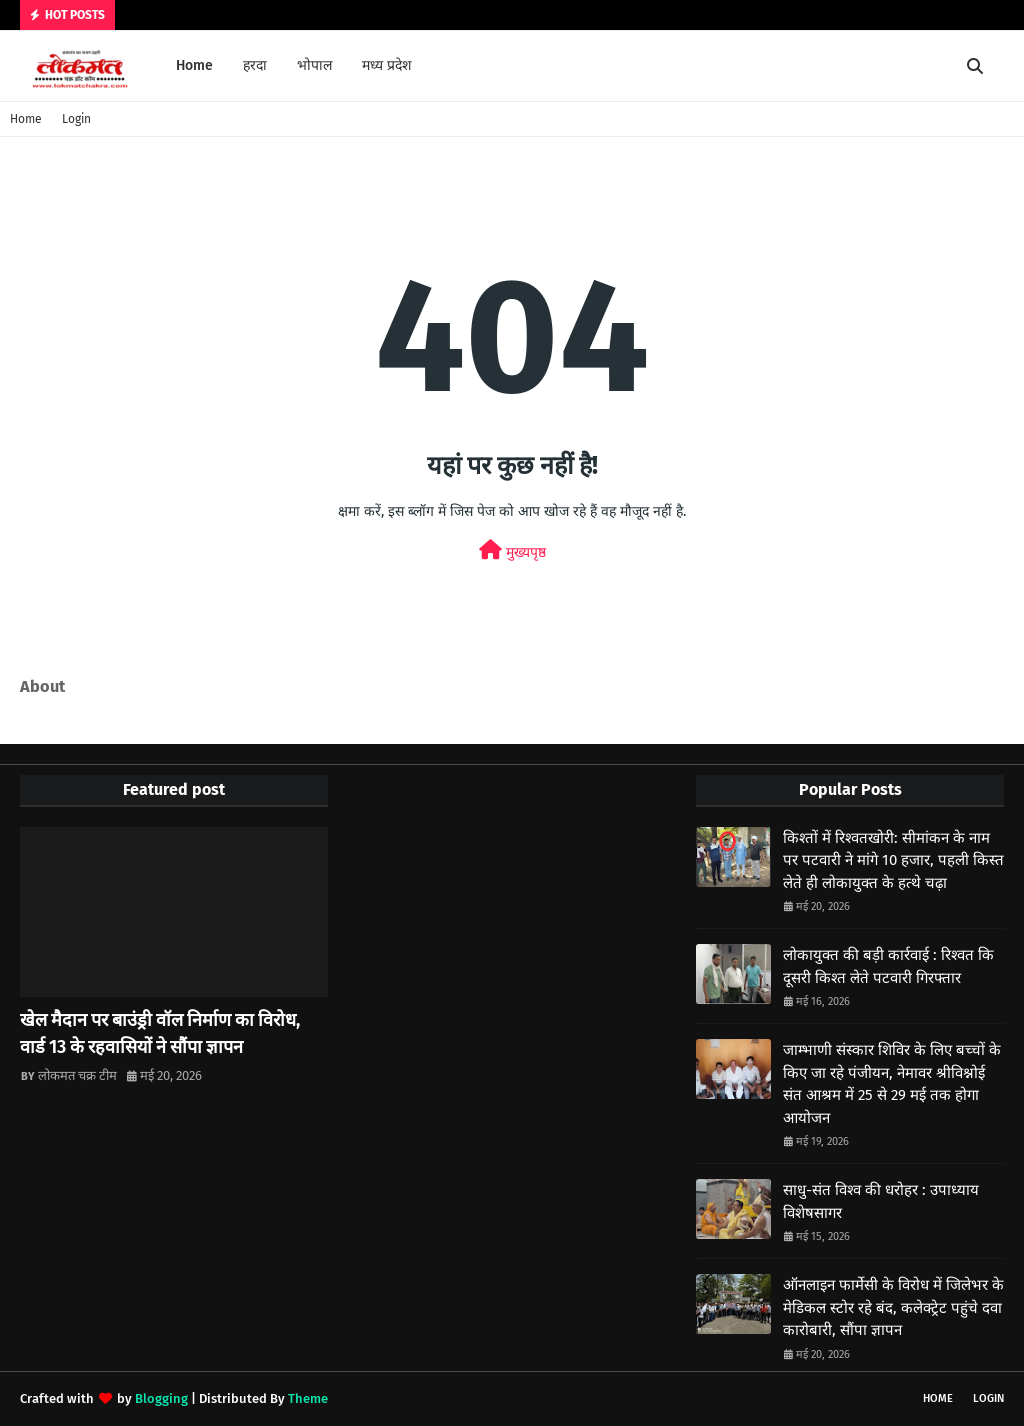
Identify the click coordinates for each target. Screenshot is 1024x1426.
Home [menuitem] (194, 65)
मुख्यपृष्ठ (512, 550)
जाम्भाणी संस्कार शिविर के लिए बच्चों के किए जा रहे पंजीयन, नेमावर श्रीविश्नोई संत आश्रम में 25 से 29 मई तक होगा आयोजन (892, 1084)
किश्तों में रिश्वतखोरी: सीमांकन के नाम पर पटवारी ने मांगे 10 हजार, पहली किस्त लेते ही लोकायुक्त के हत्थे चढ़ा (893, 860)
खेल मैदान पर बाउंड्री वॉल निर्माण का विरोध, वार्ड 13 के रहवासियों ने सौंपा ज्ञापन (160, 1033)
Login (76, 119)
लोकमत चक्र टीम (77, 1075)
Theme (308, 1398)
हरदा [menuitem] (255, 65)
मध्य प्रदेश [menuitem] (387, 65)
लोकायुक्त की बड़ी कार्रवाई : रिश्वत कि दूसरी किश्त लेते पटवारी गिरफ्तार (888, 966)
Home (26, 119)
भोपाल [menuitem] (314, 65)
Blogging (161, 1398)
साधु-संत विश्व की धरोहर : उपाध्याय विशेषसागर (881, 1201)
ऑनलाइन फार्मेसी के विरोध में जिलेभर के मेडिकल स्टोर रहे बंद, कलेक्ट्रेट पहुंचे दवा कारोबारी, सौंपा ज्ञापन (893, 1307)
